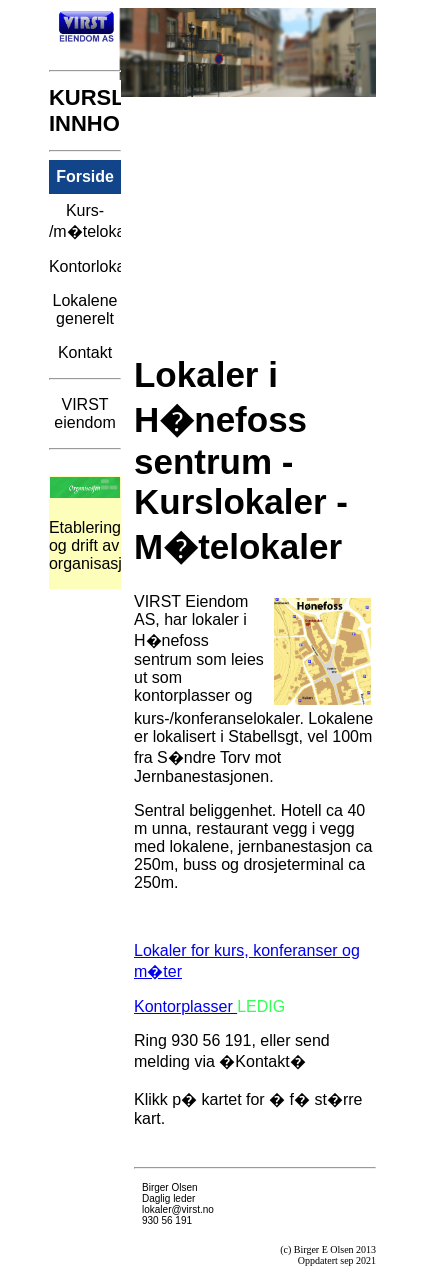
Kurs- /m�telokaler (85, 221)
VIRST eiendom (84, 413)
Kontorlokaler (85, 266)
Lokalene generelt (85, 309)
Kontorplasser (185, 1006)
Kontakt (85, 352)
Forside (85, 176)
